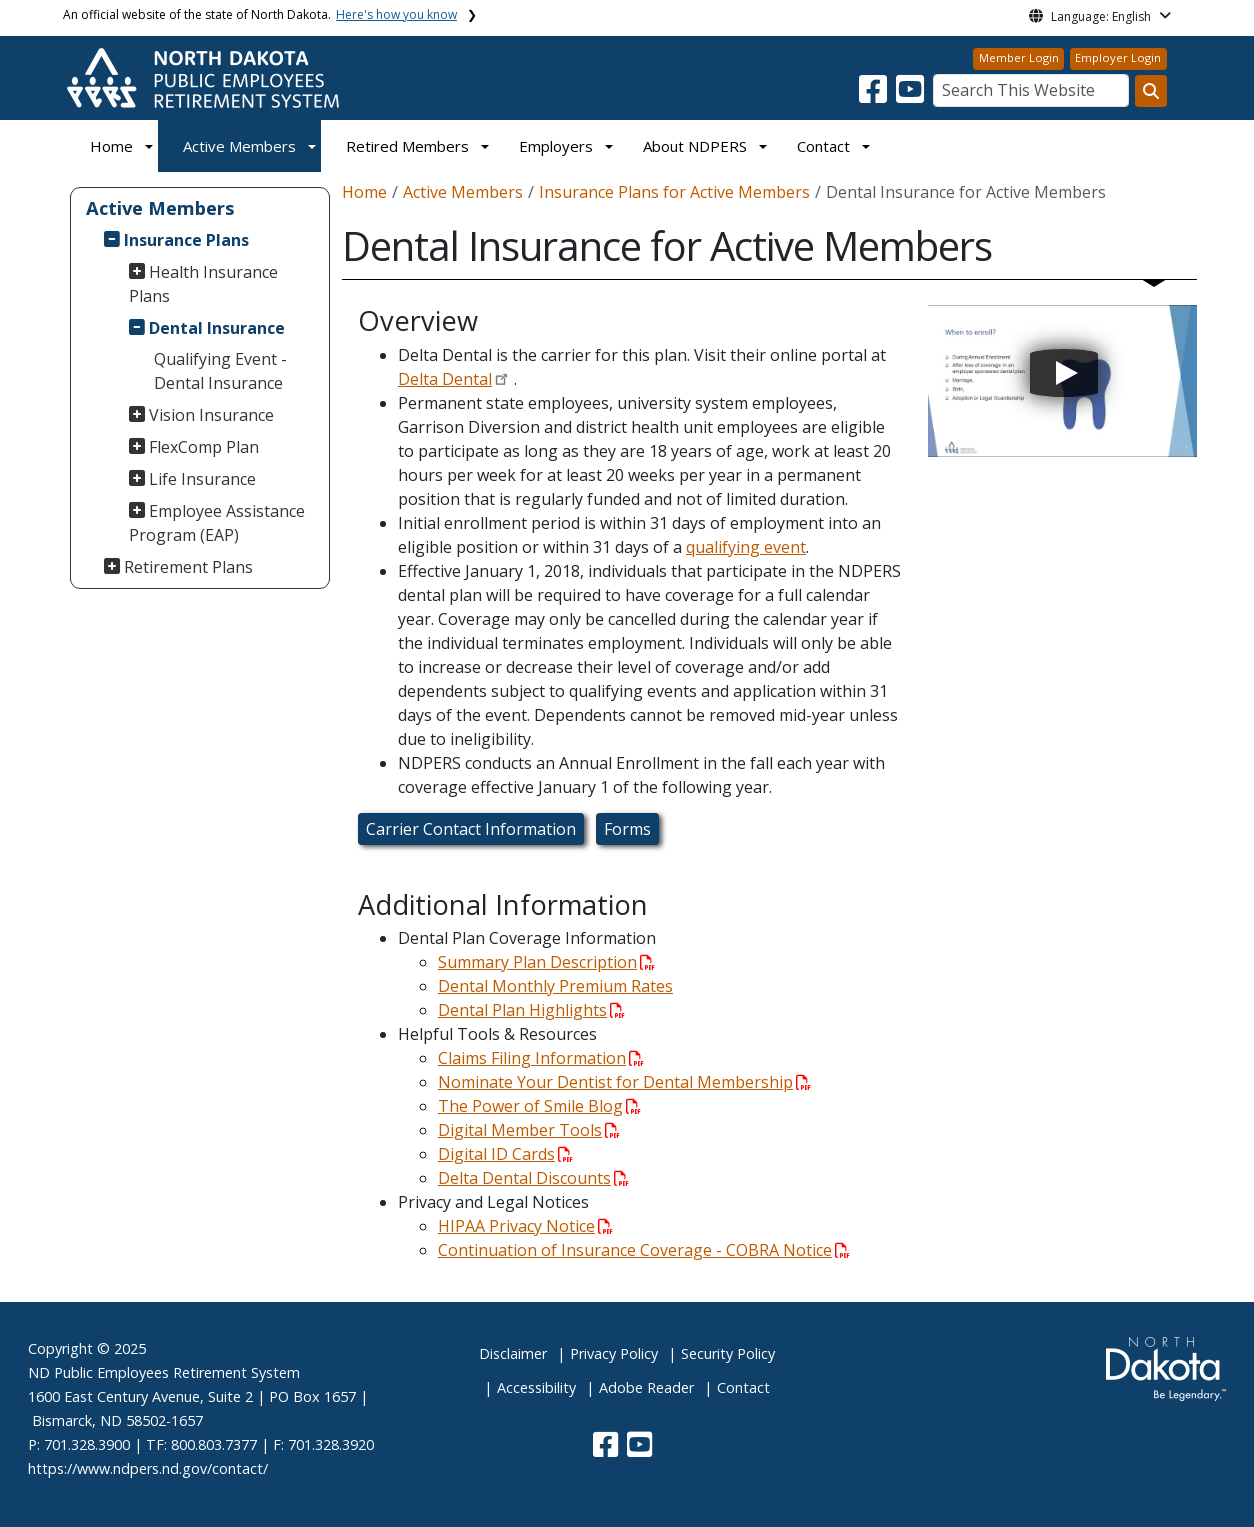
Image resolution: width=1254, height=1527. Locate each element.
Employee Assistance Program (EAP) (217, 523)
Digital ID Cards (505, 1154)
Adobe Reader (646, 1387)
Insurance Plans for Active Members (674, 192)
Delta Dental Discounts (533, 1178)
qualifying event (746, 547)
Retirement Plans (188, 567)
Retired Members (407, 146)
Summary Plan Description (546, 962)
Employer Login (1118, 57)
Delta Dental (445, 379)
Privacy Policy (614, 1353)
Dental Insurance (217, 328)
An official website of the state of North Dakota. (260, 14)
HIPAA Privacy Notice (525, 1226)
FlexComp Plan (204, 447)
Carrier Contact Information (471, 829)
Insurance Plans (186, 240)
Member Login (1019, 57)
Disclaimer (513, 1353)
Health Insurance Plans (204, 284)
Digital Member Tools (529, 1130)
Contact (743, 1387)
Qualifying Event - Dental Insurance (220, 371)
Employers (556, 146)
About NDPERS (695, 146)
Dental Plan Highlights (531, 1010)
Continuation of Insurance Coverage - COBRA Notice (644, 1250)
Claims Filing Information (541, 1058)
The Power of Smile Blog (539, 1106)
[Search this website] (1151, 91)
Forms (627, 829)
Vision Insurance (211, 415)
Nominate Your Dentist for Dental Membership (624, 1082)
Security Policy (728, 1353)
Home (111, 146)
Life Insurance (202, 479)
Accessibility (536, 1387)
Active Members (239, 146)
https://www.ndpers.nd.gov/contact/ (148, 1468)
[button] (875, 95)
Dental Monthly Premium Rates (555, 986)
